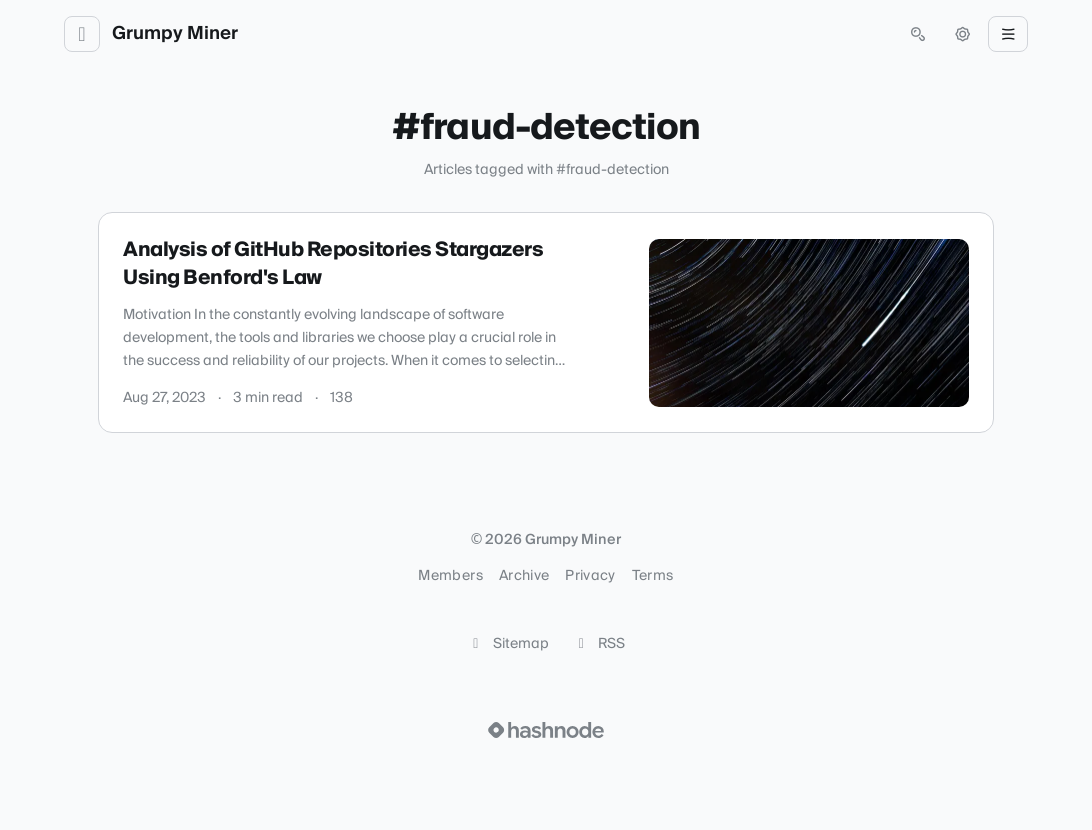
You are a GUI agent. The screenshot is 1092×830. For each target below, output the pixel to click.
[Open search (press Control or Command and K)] (918, 34)
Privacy (590, 576)
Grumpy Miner (175, 34)
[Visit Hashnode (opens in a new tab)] (546, 730)
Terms (653, 576)
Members (450, 576)
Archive (524, 576)
